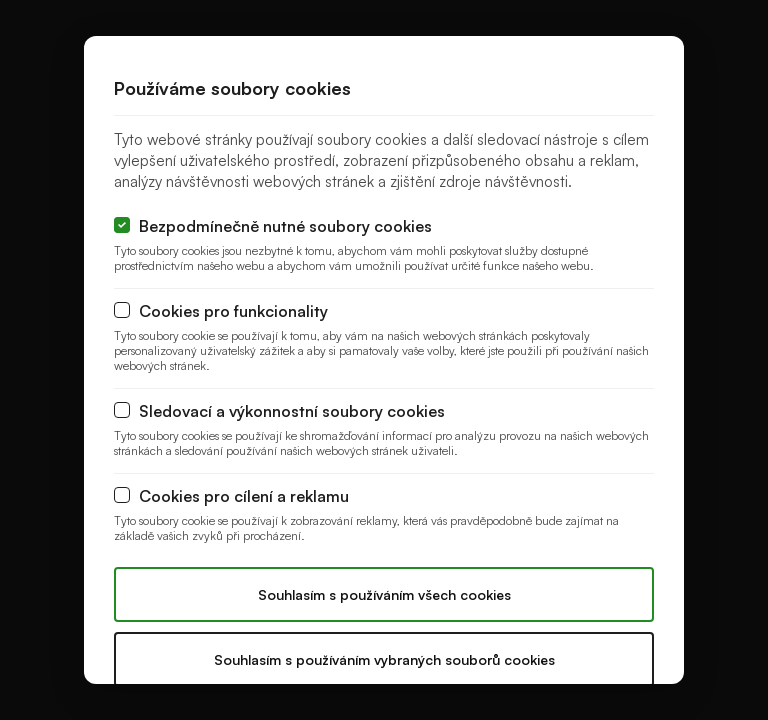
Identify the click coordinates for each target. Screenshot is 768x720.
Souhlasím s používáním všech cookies (384, 594)
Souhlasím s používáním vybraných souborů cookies (384, 659)
